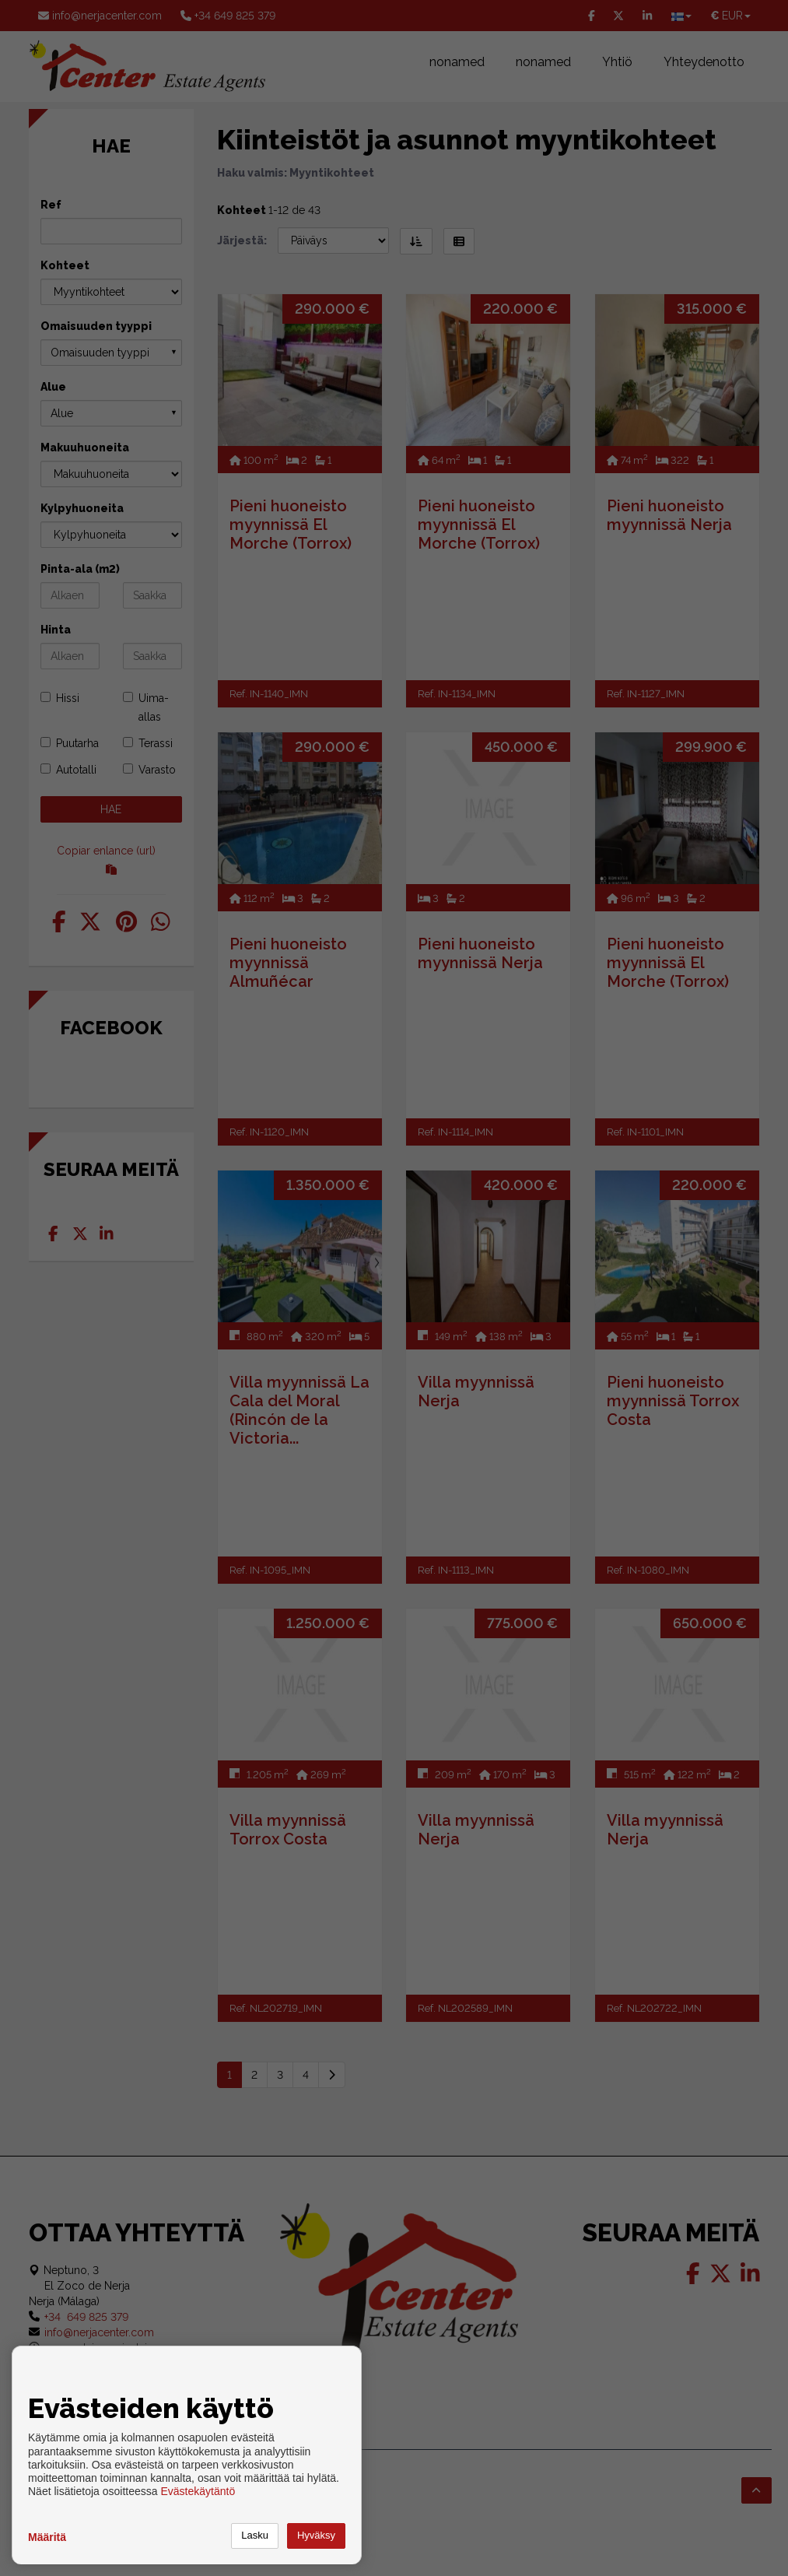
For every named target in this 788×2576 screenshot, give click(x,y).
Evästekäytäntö (197, 2491)
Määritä (47, 2537)
